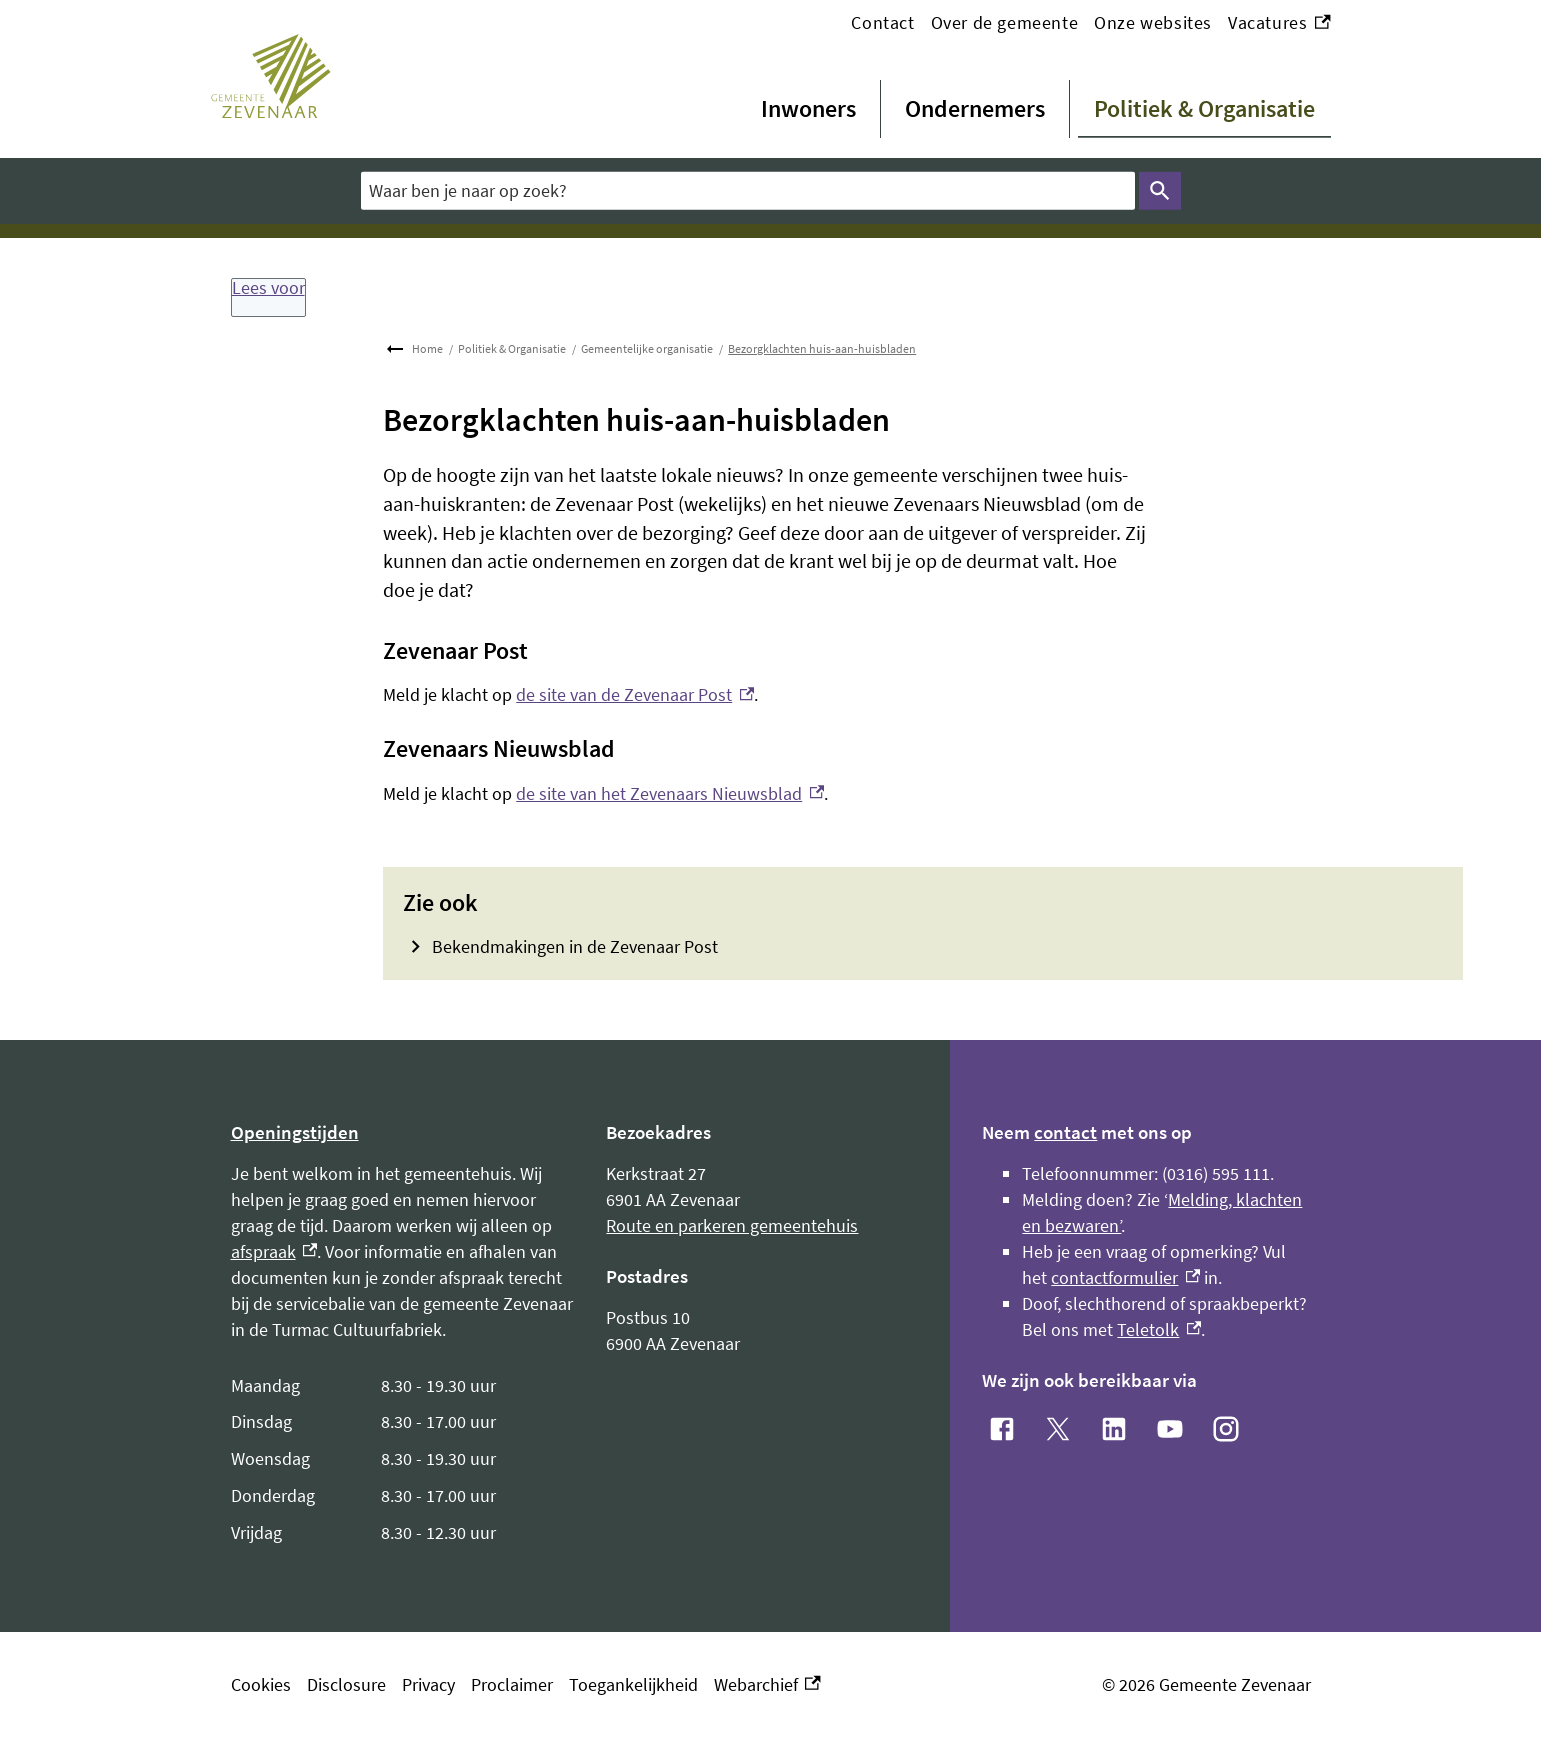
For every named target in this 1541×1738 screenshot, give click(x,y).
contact (1065, 1132)
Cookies (261, 1684)
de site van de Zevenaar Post (635, 694)
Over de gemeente (1005, 22)
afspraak (274, 1251)
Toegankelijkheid (633, 1684)
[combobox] (748, 190)
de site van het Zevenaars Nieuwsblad (670, 793)
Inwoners (808, 108)
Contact (882, 22)
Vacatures (1279, 23)
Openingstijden (295, 1132)
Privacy (428, 1684)
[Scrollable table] (403, 1460)
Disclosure (346, 1684)
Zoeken (1156, 191)
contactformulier (1125, 1277)
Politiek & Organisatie (1204, 108)
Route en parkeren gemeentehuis (732, 1225)
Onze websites (1153, 22)
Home (427, 348)
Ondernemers (975, 108)
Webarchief (767, 1685)
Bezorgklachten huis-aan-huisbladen (822, 348)
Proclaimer (512, 1684)
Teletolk (1159, 1329)
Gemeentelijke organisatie (647, 348)
